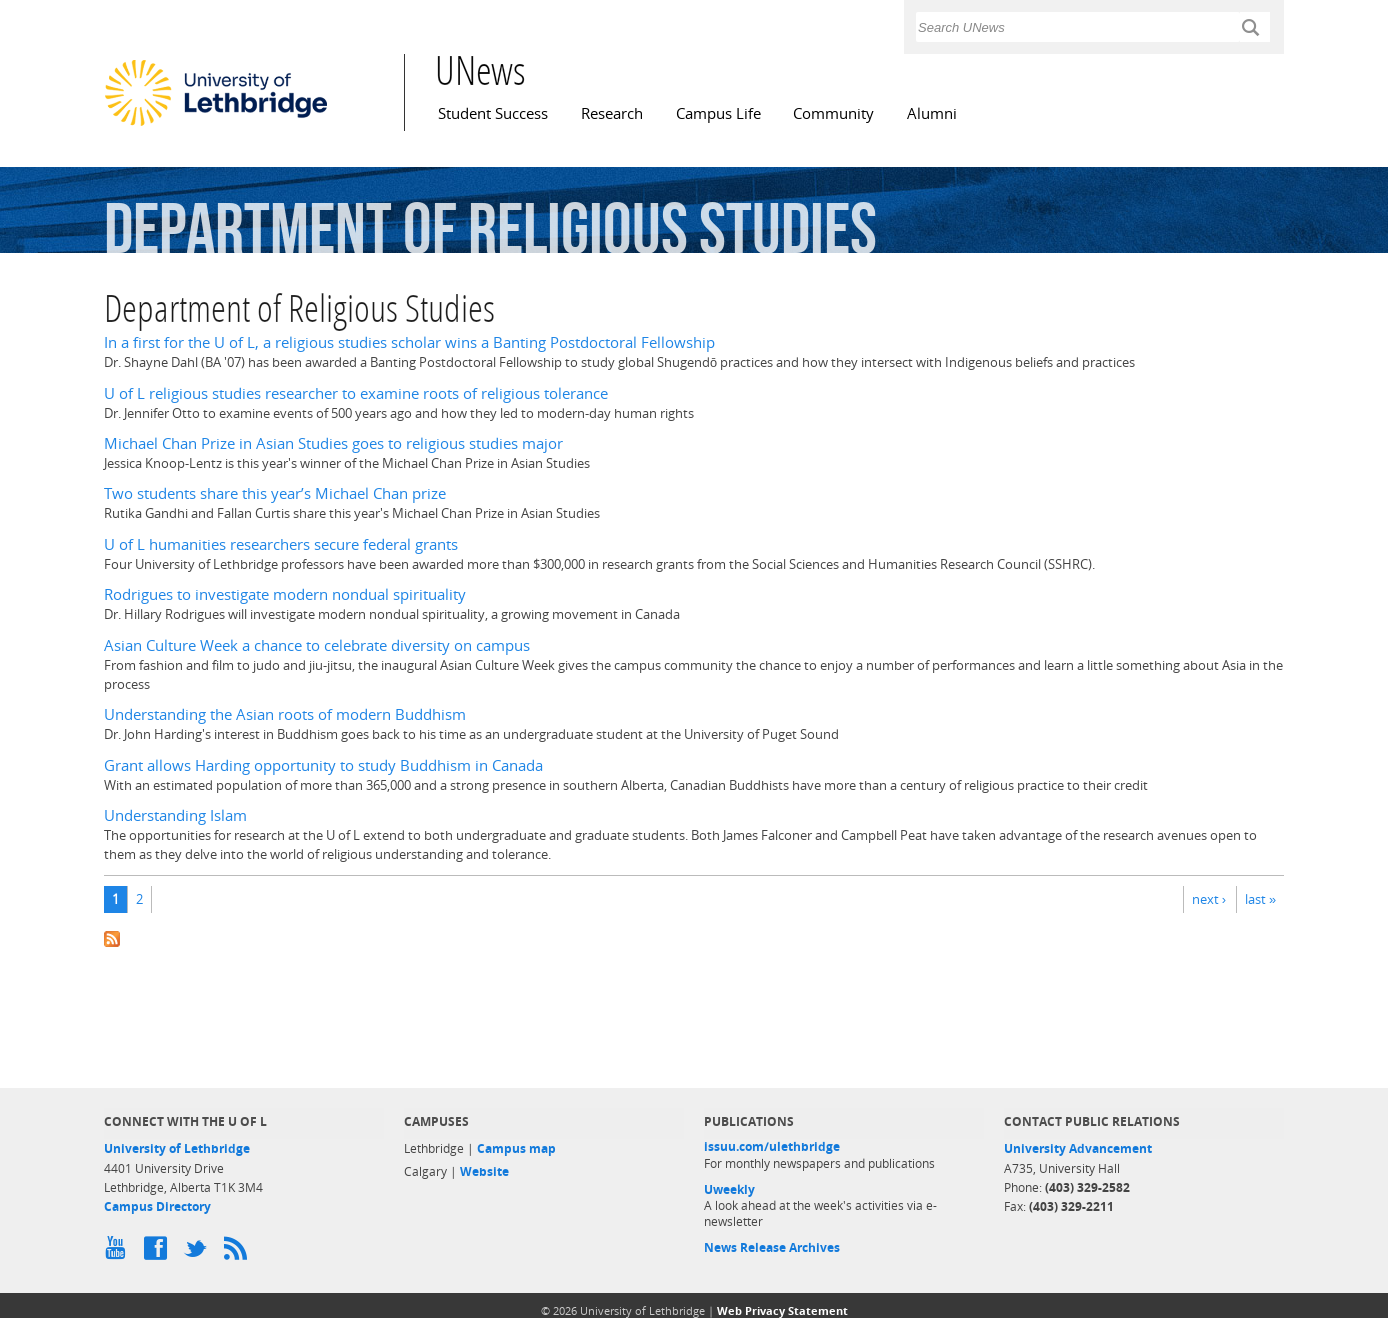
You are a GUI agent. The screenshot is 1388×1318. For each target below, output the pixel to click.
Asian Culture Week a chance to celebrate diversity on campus (317, 645)
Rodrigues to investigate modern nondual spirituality (285, 594)
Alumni (932, 113)
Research (612, 113)
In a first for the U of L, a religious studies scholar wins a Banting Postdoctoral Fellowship (409, 342)
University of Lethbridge (177, 1148)
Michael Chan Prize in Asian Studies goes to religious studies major (333, 443)
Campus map (516, 1148)
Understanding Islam (175, 815)
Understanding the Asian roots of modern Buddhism (285, 714)
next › (1209, 899)
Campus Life (718, 113)
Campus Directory (157, 1206)
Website (484, 1171)
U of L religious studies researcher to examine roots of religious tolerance (356, 393)
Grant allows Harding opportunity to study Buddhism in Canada (323, 765)
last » (1260, 899)
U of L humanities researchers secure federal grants (281, 544)
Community (833, 113)
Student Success (493, 113)
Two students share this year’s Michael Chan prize (275, 493)
